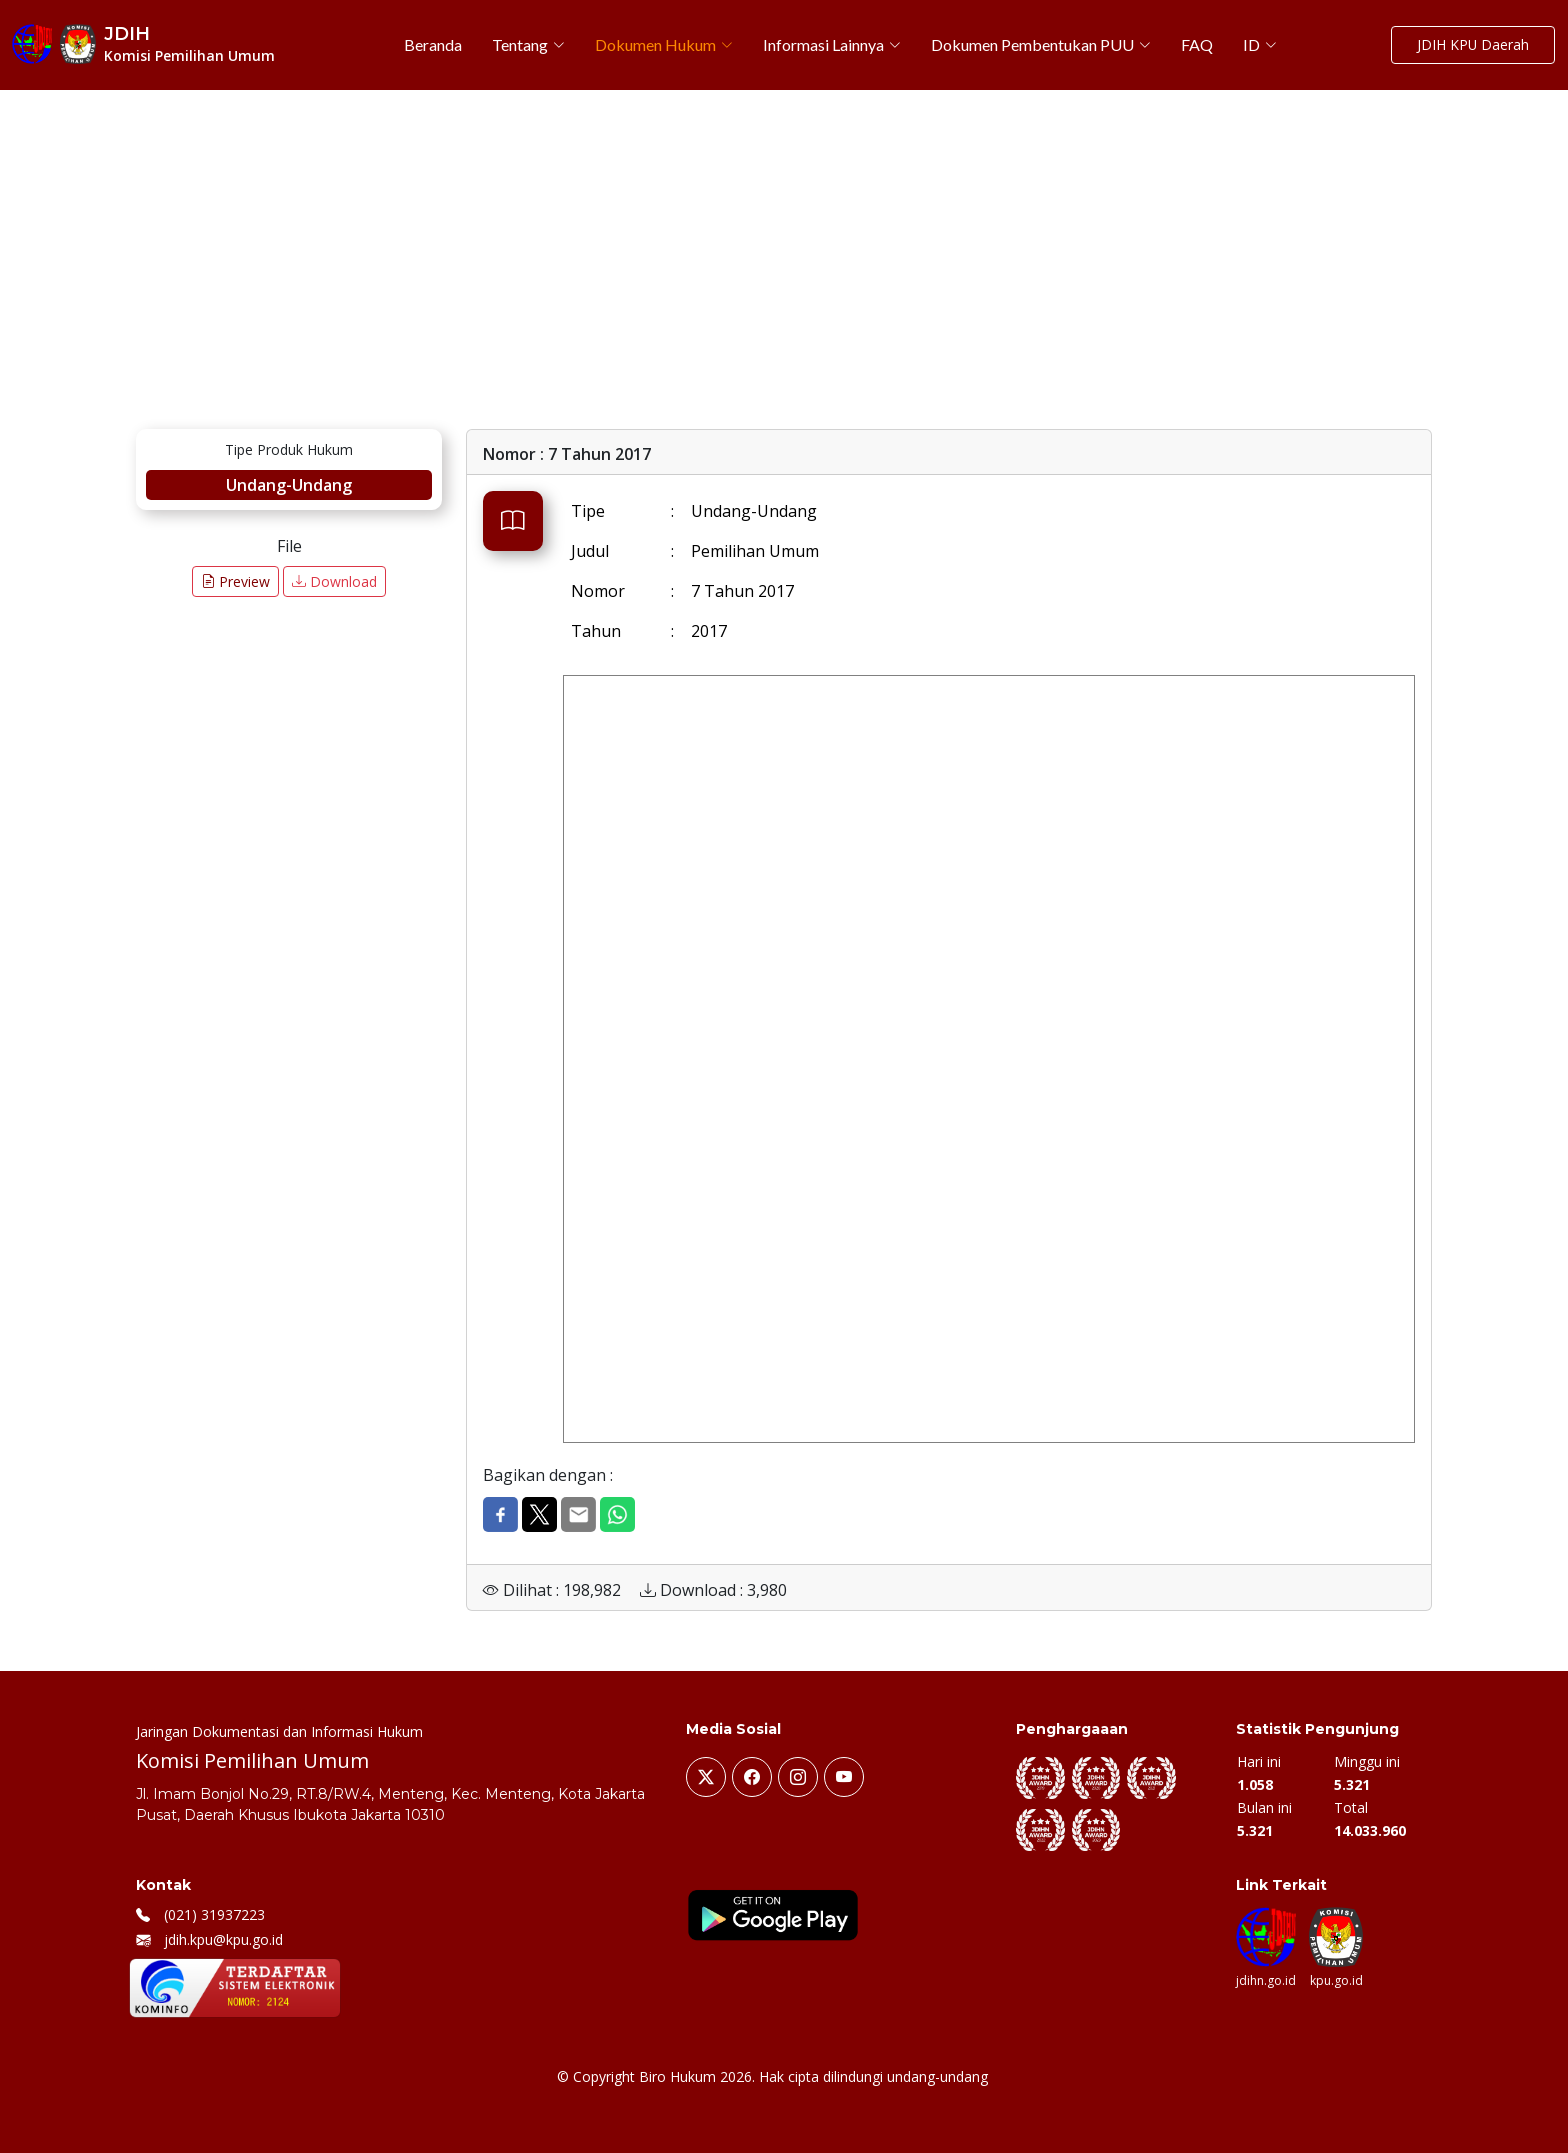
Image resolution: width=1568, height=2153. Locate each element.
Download (334, 581)
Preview (235, 581)
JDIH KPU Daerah (1472, 45)
